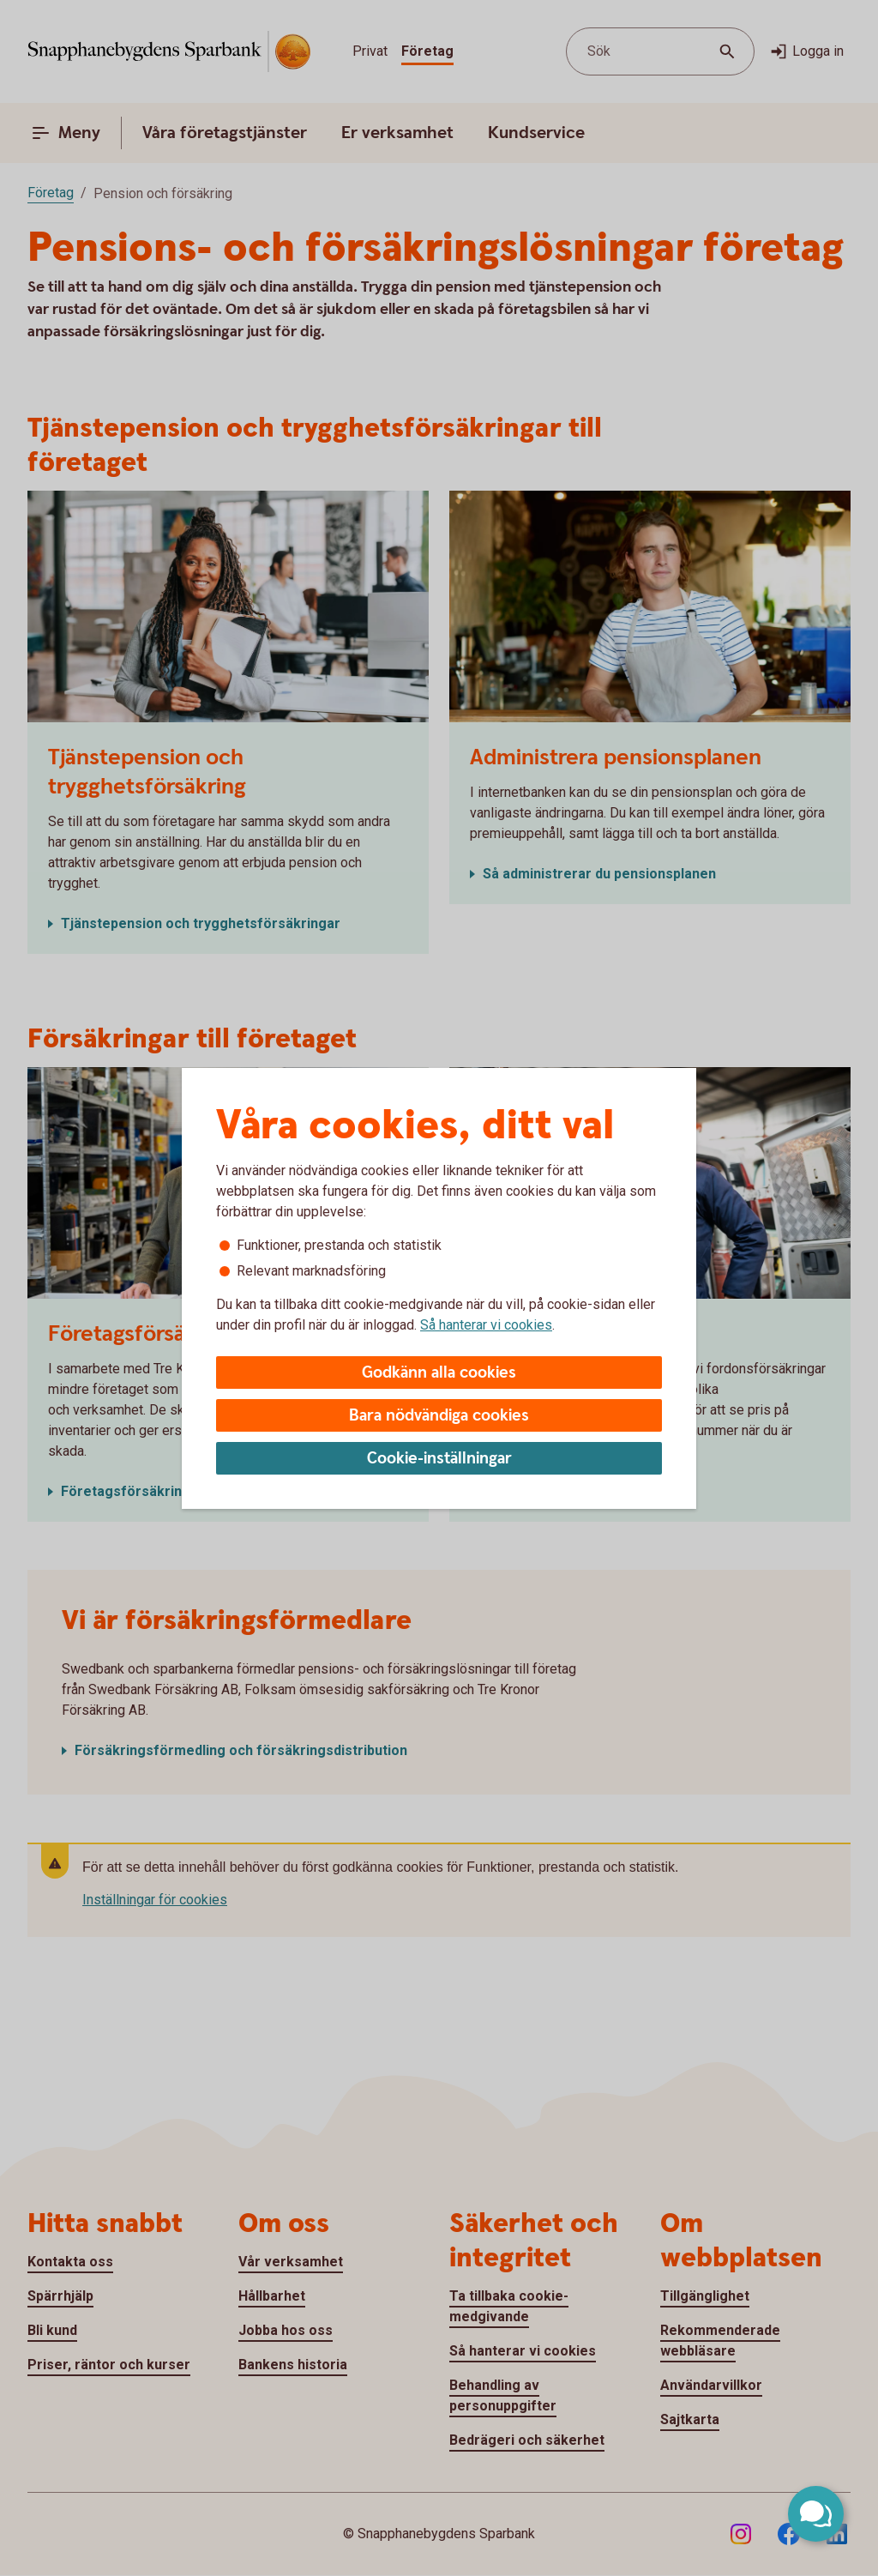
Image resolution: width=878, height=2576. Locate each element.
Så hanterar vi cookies (486, 1325)
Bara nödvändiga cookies (439, 1416)
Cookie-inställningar (439, 1458)
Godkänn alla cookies (439, 1373)
